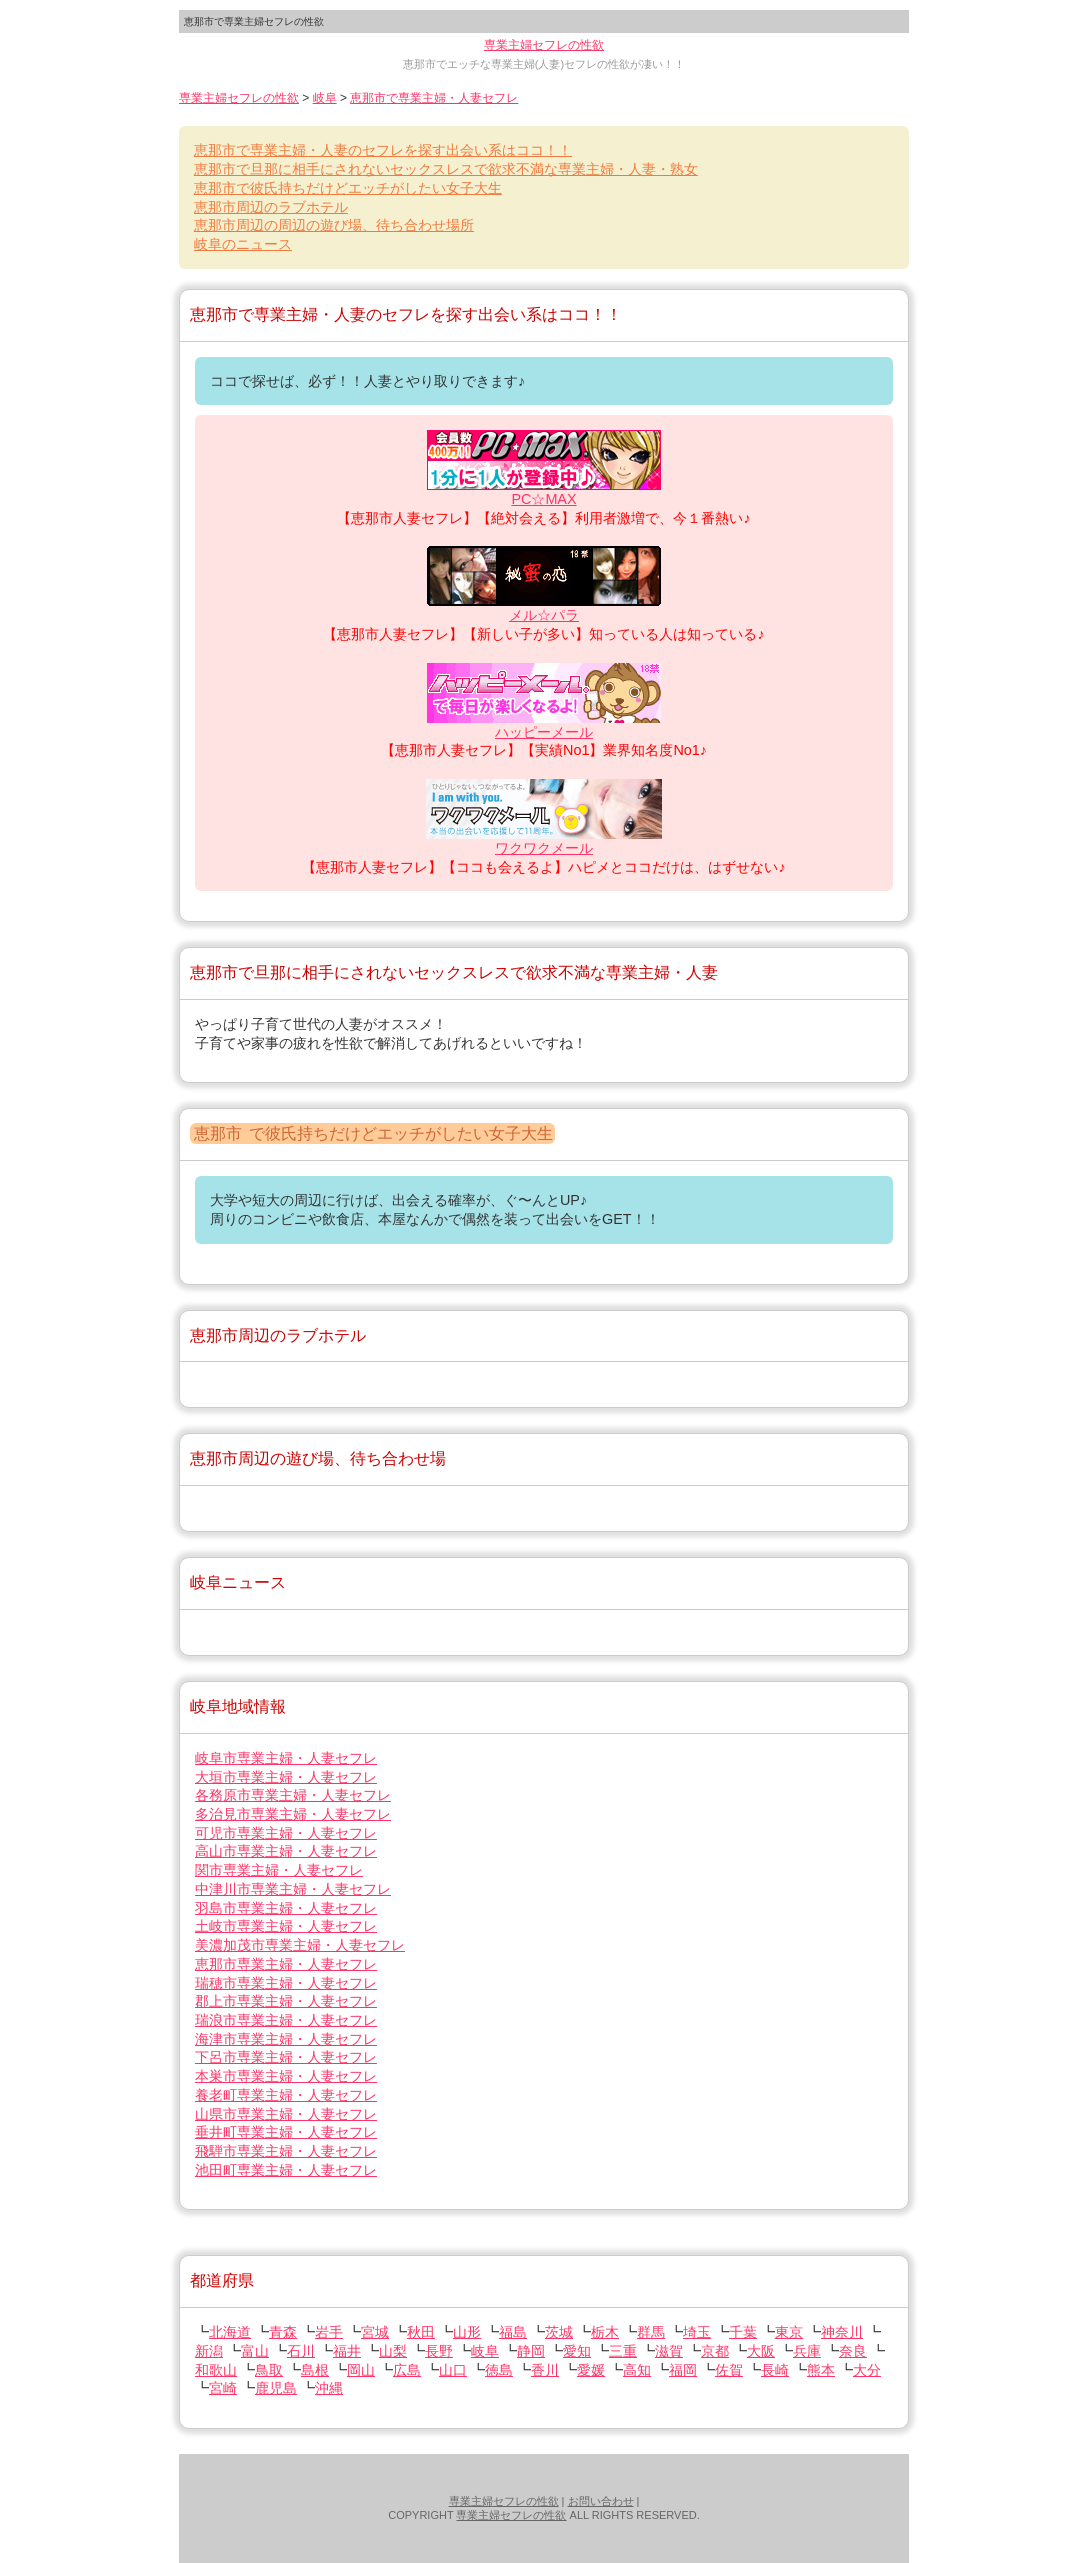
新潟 (209, 2351)
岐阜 (325, 98)
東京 (789, 2332)
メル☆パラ (544, 615)
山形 (467, 2332)
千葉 (743, 2332)
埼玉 (697, 2332)
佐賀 (729, 2370)
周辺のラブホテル (271, 207)
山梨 (393, 2351)
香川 (545, 2370)
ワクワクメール (544, 848)
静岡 (531, 2351)
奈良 (853, 2351)
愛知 (577, 2351)
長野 (439, 2351)
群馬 (651, 2332)
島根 (315, 2370)
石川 (301, 2351)
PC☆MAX (543, 499)
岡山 (361, 2370)
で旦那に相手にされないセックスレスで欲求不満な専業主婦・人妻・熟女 (446, 169)
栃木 (605, 2332)
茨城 (559, 2332)
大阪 (761, 2351)
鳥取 (269, 2370)
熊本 (821, 2370)
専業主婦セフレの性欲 (544, 45)
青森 (283, 2332)
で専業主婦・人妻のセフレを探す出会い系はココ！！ (383, 150)
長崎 (775, 2370)
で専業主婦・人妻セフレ (434, 98)
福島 (513, 2332)
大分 (867, 2370)
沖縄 (329, 2388)
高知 (637, 2370)
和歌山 (216, 2370)
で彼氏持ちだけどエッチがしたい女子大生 (348, 188)
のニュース (243, 244)
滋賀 (669, 2351)
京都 (715, 2351)
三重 (623, 2351)
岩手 (329, 2332)
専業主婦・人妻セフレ (286, 1758)
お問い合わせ (601, 2501)
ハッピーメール (544, 732)
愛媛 (591, 2370)
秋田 (421, 2332)
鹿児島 (276, 2388)
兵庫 (807, 2351)
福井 (347, 2351)
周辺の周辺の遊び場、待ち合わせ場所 (334, 225)
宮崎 (223, 2388)
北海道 (230, 2332)
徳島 (499, 2370)
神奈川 (842, 2332)
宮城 (375, 2332)
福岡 (683, 2370)
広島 (407, 2370)
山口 (453, 2370)
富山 (255, 2351)
